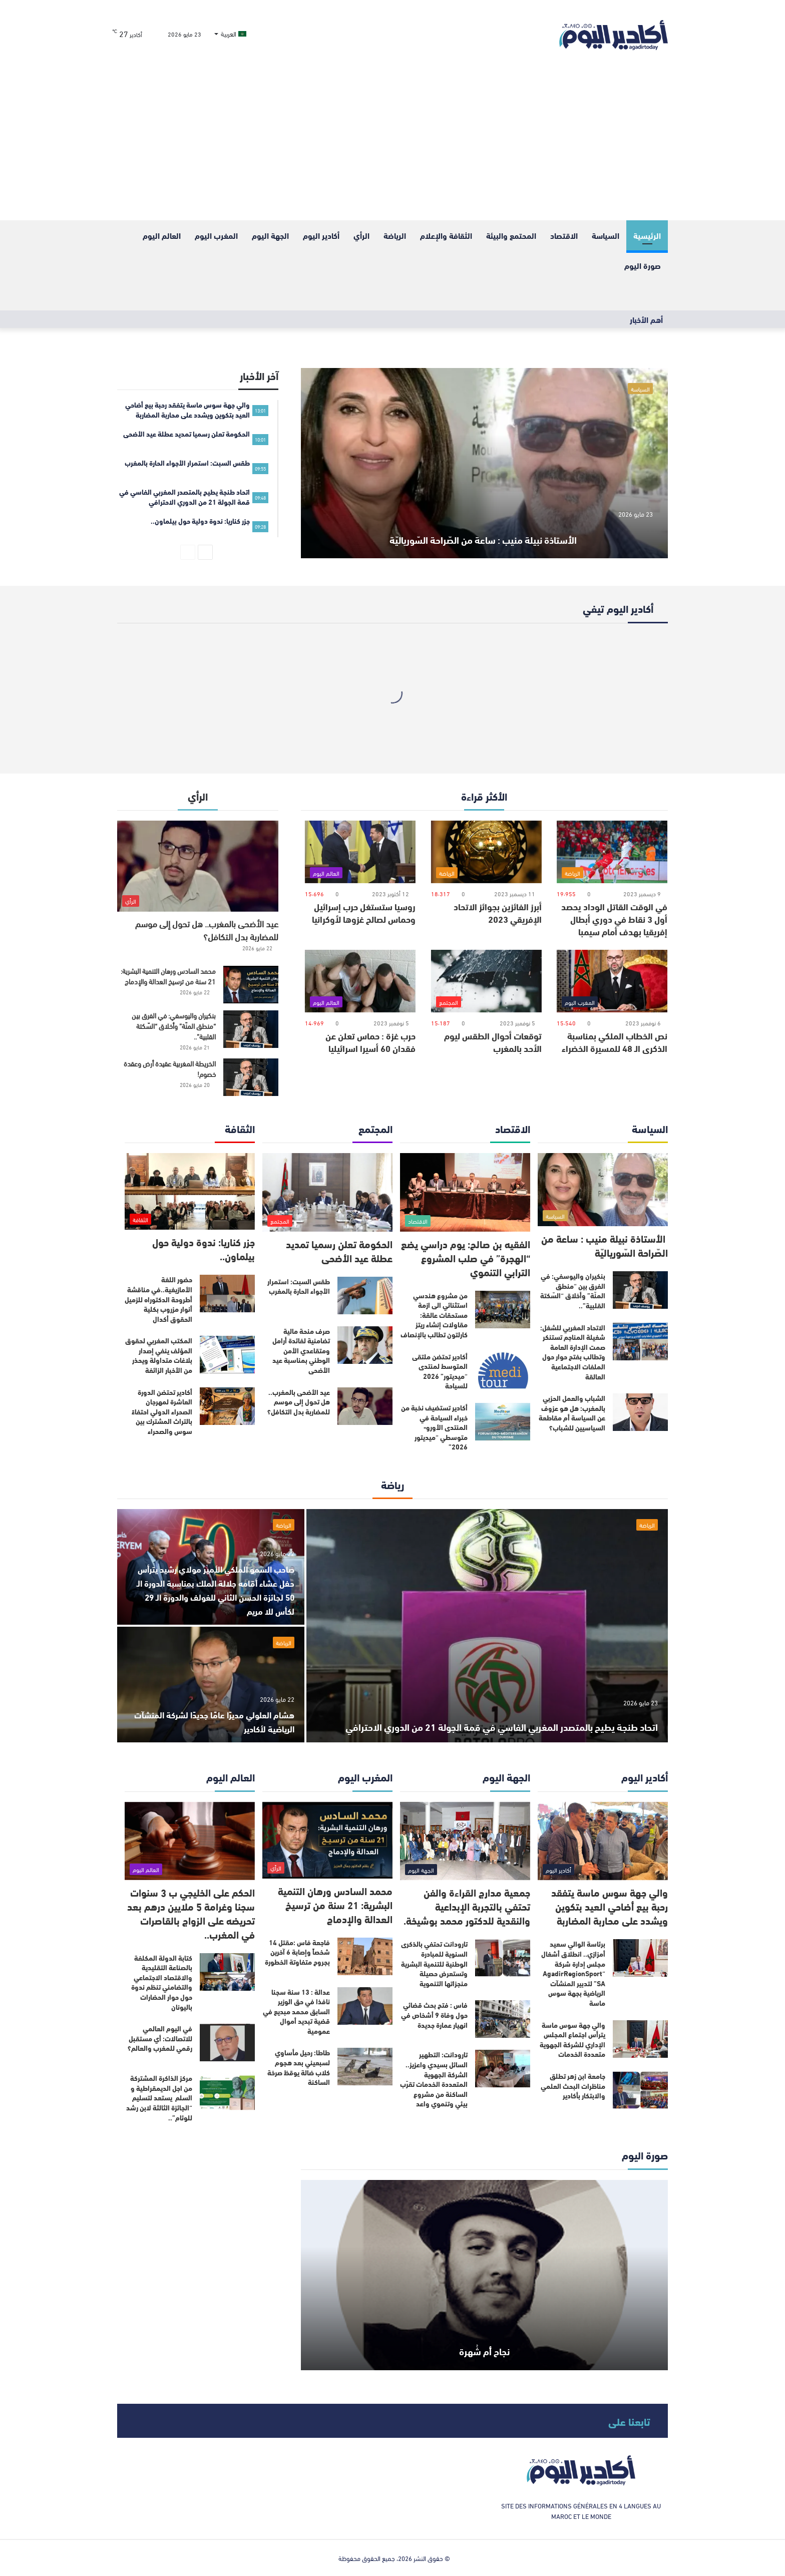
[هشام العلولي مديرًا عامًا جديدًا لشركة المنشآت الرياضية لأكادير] (210, 1684)
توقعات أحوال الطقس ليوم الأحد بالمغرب (493, 1041)
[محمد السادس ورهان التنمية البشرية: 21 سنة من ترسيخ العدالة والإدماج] (250, 984)
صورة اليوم (642, 265)
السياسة (605, 235)
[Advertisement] (392, 145)
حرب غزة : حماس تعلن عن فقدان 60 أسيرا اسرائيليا (370, 1041)
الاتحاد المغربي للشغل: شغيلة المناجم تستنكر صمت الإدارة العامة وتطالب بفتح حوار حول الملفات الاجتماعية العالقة (572, 1352)
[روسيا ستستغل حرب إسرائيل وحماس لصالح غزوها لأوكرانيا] (360, 852)
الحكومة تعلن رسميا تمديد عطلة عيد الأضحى (339, 1250)
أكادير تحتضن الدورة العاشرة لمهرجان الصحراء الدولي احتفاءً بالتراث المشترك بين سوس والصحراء (162, 1411)
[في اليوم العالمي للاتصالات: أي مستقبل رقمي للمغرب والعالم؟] (227, 2042)
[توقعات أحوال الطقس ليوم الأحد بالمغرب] (486, 981)
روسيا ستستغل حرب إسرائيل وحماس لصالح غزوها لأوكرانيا (364, 912)
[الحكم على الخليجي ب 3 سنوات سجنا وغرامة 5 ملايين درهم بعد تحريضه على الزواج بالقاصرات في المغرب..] (190, 1841)
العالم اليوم (162, 235)
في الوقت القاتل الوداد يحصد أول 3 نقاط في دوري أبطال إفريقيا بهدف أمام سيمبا (614, 919)
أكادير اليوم (321, 235)
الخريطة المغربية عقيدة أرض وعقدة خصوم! (170, 1068)
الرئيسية (647, 235)
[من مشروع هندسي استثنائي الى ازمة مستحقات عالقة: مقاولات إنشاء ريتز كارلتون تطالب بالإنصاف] (502, 1309)
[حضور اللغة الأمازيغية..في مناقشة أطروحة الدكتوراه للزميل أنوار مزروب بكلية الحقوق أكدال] (227, 1293)
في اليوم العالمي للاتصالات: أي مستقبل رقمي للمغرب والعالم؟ (160, 2038)
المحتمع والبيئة (511, 235)
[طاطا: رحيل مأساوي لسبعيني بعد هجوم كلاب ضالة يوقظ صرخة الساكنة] (364, 2066)
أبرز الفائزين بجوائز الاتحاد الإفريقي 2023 (498, 912)
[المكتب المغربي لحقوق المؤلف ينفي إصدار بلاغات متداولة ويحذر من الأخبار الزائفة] (227, 1354)
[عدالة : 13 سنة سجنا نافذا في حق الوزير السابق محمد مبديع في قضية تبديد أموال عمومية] (364, 2006)
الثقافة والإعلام (446, 235)
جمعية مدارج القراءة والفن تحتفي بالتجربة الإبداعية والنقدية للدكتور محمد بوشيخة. (467, 1906)
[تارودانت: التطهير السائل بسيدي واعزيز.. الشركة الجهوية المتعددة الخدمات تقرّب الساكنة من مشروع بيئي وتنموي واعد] (502, 2068)
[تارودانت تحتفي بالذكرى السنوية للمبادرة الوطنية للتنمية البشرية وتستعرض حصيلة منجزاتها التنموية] (502, 1958)
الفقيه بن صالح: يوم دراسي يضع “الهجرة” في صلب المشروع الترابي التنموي (465, 1257)
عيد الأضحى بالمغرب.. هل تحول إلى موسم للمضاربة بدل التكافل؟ (206, 929)
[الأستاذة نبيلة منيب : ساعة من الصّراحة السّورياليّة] (484, 463)
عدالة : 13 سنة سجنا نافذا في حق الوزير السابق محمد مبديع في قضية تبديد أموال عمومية (296, 2011)
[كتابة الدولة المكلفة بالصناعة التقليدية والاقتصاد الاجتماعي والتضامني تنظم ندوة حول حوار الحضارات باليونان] (227, 1972)
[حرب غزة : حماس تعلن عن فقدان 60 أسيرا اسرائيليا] (360, 981)
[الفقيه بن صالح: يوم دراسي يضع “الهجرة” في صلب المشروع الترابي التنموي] (465, 1192)
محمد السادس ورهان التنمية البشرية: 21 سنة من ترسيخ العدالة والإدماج (168, 975)
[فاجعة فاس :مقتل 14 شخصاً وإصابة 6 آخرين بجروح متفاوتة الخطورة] (364, 1956)
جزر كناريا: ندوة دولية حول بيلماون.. (203, 1248)
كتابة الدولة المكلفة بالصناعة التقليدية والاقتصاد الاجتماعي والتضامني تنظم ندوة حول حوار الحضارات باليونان (161, 1982)
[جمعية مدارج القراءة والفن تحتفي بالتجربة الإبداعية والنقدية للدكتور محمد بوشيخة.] (465, 1841)
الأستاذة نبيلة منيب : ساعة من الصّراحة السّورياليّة (484, 522)
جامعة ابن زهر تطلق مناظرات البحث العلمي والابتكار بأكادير (573, 2085)
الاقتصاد (564, 235)
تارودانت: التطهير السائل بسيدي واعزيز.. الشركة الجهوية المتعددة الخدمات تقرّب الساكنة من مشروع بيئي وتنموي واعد (434, 2079)
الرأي (361, 235)
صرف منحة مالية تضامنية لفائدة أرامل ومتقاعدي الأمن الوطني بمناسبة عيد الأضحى (301, 1350)
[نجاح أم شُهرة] (484, 2275)
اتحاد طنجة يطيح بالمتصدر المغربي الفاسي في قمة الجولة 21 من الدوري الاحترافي (495, 1710)
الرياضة (394, 235)
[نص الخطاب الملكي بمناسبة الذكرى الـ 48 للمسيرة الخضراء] (612, 981)
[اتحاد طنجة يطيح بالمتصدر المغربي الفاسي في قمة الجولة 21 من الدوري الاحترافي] (487, 1625)
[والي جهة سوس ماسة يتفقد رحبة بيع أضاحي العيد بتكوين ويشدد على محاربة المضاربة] (603, 1841)
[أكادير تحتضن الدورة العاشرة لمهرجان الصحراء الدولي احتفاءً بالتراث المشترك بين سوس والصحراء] (227, 1406)
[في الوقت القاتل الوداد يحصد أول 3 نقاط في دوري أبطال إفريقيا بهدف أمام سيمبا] (612, 852)
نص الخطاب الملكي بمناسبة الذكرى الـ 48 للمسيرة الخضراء (614, 1041)
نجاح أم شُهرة (484, 2346)
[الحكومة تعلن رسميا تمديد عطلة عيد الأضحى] (327, 1192)
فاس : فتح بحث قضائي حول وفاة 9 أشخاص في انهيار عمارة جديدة (434, 2014)
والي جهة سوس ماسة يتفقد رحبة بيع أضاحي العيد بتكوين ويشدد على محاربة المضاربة (609, 1906)
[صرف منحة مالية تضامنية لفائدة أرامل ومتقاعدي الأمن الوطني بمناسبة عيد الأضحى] (364, 1345)
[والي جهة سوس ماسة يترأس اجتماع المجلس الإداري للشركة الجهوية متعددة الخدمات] (640, 2039)
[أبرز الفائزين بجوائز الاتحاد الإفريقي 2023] (486, 852)
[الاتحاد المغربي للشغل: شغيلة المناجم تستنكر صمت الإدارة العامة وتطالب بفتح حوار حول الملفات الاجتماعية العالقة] (640, 1341)
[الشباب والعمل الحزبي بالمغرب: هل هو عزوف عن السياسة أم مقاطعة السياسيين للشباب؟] (640, 1412)
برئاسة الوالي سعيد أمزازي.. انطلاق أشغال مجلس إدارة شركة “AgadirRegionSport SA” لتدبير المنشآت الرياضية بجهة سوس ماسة (573, 1973)
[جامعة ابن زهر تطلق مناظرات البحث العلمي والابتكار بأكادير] (640, 2090)
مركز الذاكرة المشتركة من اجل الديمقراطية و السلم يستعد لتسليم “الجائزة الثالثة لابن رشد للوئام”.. (159, 2097)
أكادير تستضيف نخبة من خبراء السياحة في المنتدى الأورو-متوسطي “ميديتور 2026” (434, 1427)
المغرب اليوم (216, 235)
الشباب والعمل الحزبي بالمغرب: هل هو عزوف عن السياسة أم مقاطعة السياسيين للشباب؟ (572, 1412)
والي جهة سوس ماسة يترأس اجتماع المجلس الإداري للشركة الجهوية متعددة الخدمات (572, 2039)
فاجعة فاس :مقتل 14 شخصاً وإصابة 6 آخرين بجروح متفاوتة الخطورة (297, 1952)
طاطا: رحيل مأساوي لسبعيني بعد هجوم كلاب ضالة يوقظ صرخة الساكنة (298, 2067)
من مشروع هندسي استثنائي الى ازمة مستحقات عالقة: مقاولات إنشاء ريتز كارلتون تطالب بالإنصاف (434, 1315)
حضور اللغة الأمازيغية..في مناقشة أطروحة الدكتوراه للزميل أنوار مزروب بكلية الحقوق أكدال (158, 1299)
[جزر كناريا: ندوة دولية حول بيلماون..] (190, 1191)
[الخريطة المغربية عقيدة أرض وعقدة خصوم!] (250, 1077)
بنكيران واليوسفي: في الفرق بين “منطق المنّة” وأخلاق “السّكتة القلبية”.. (174, 1025)
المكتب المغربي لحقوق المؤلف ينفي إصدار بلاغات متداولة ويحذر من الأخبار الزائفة (158, 1355)
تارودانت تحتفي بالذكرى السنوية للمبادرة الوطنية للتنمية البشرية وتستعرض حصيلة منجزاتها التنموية (434, 1963)
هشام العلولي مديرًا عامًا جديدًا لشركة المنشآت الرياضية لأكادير (218, 1720)
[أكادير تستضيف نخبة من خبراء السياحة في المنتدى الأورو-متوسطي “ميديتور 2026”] (502, 1421)
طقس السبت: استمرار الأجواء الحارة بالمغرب (298, 1286)
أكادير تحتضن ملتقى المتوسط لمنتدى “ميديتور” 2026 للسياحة (440, 1371)
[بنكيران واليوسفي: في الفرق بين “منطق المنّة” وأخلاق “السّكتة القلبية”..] (250, 1029)
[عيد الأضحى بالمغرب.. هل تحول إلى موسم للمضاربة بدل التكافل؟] (197, 866)
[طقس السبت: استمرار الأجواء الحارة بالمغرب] (364, 1295)
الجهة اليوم (270, 235)
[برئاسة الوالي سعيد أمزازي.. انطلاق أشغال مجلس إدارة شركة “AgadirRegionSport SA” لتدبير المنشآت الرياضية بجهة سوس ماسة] (640, 1958)
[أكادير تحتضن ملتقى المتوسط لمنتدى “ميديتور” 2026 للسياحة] (502, 1370)
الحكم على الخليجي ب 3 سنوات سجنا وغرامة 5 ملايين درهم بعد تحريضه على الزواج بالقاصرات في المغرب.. (191, 1913)
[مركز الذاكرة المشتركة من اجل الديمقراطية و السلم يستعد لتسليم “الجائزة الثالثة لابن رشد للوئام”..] (227, 2092)
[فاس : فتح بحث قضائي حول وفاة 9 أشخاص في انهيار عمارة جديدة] (502, 2019)
